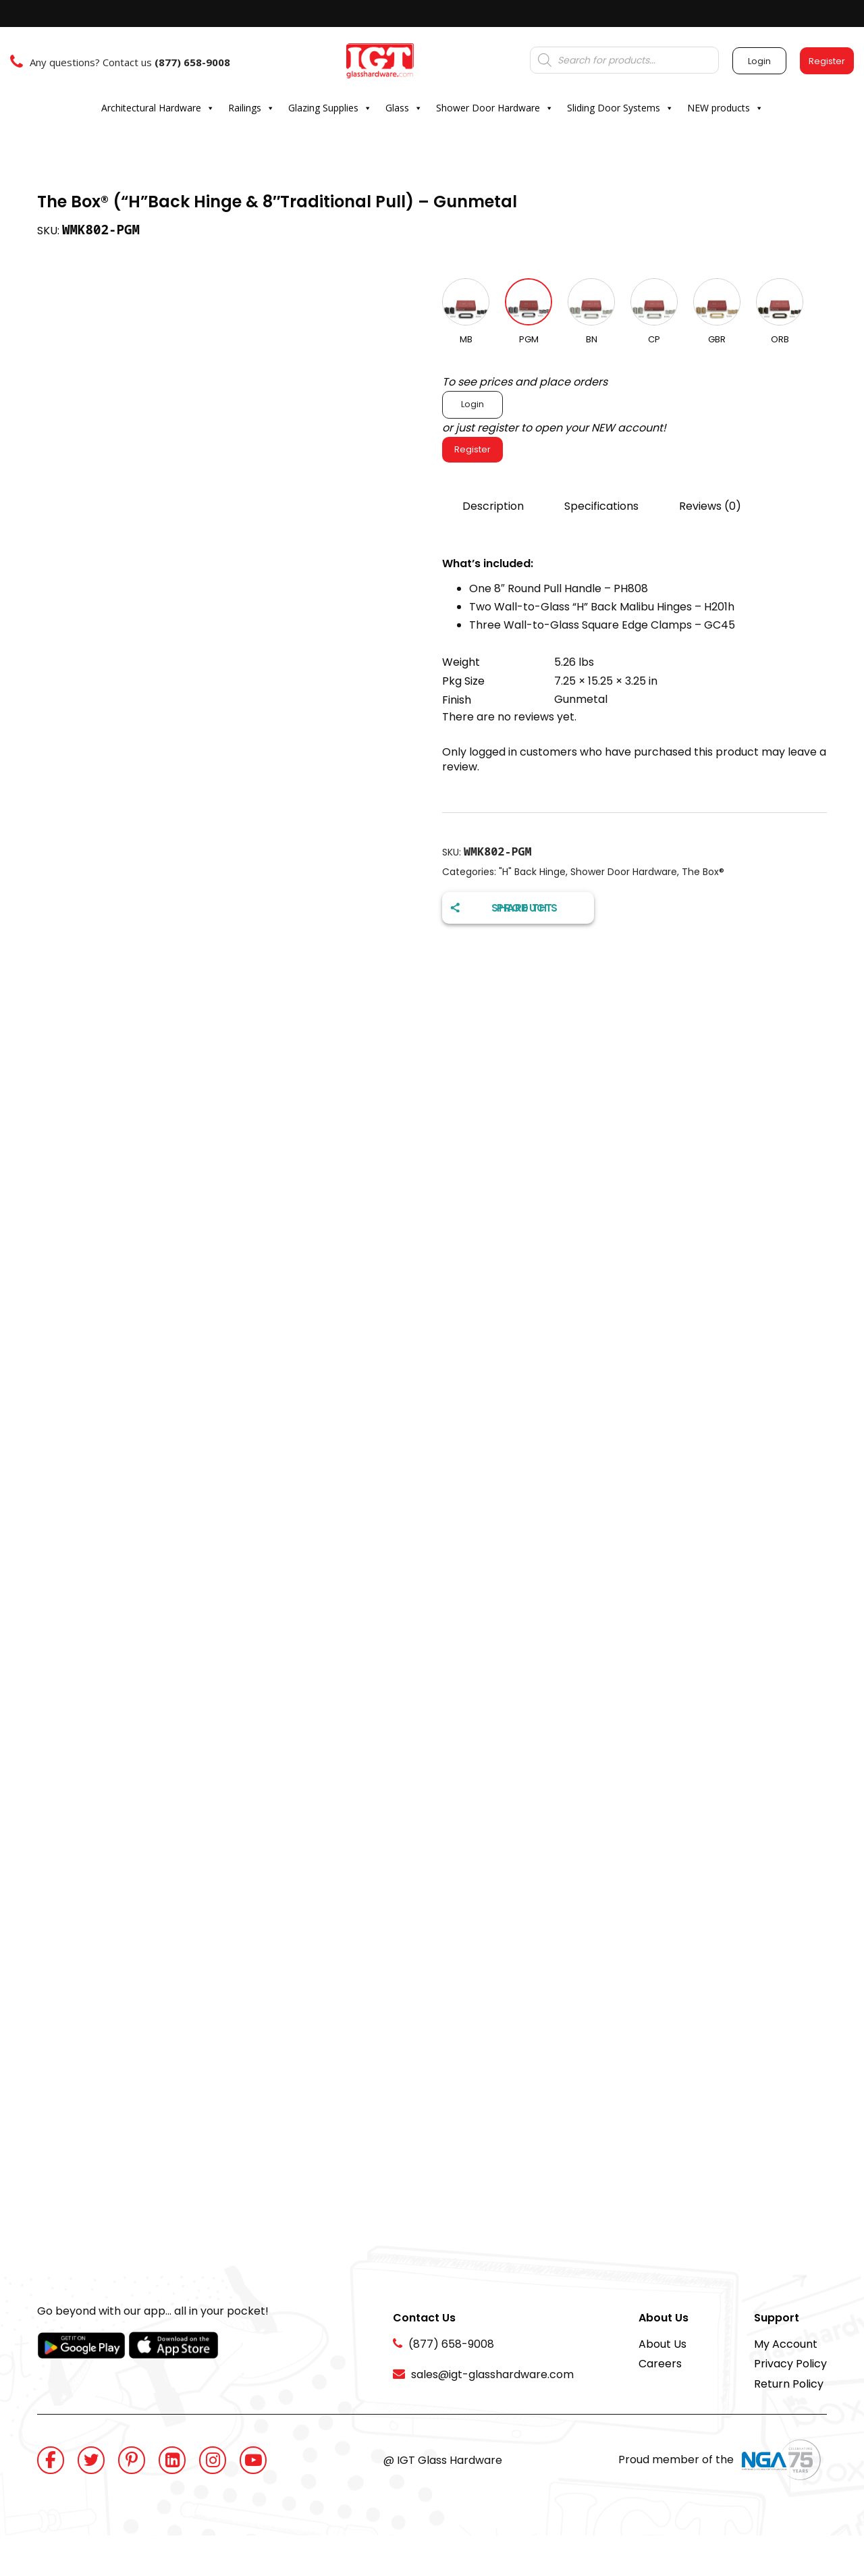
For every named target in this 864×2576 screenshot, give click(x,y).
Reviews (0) (710, 506)
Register (472, 449)
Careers (660, 2363)
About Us (662, 2344)
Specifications (601, 506)
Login (472, 404)
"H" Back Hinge (532, 871)
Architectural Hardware (158, 108)
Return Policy (789, 2384)
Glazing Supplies (330, 108)
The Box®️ (703, 871)
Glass (404, 108)
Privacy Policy (790, 2363)
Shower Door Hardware (495, 108)
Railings (251, 108)
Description (493, 506)
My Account (785, 2344)
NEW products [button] (725, 108)
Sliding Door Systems (620, 108)
